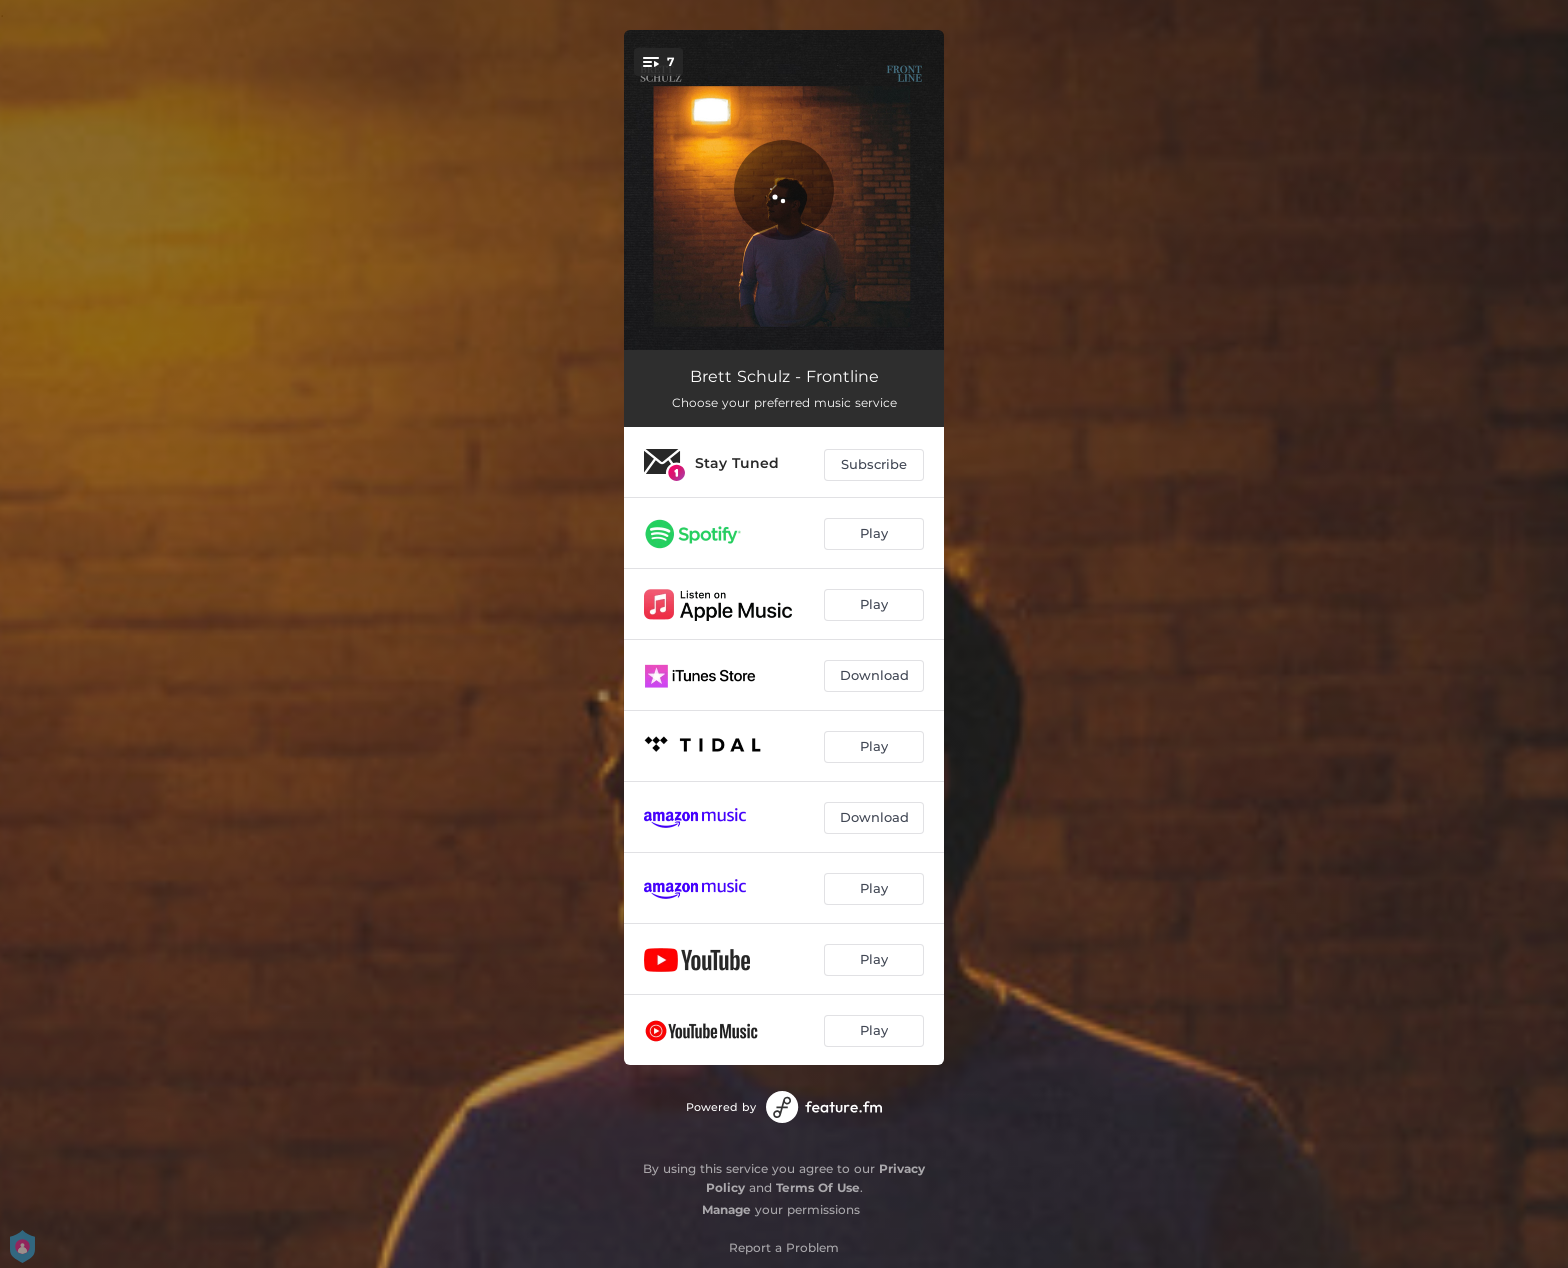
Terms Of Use (818, 1187)
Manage (726, 1209)
